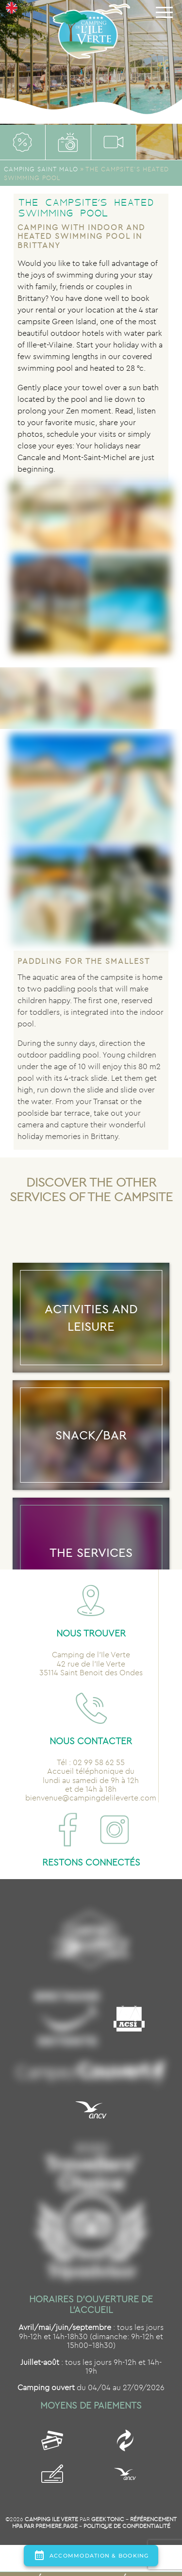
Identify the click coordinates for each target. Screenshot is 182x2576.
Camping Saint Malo (41, 169)
